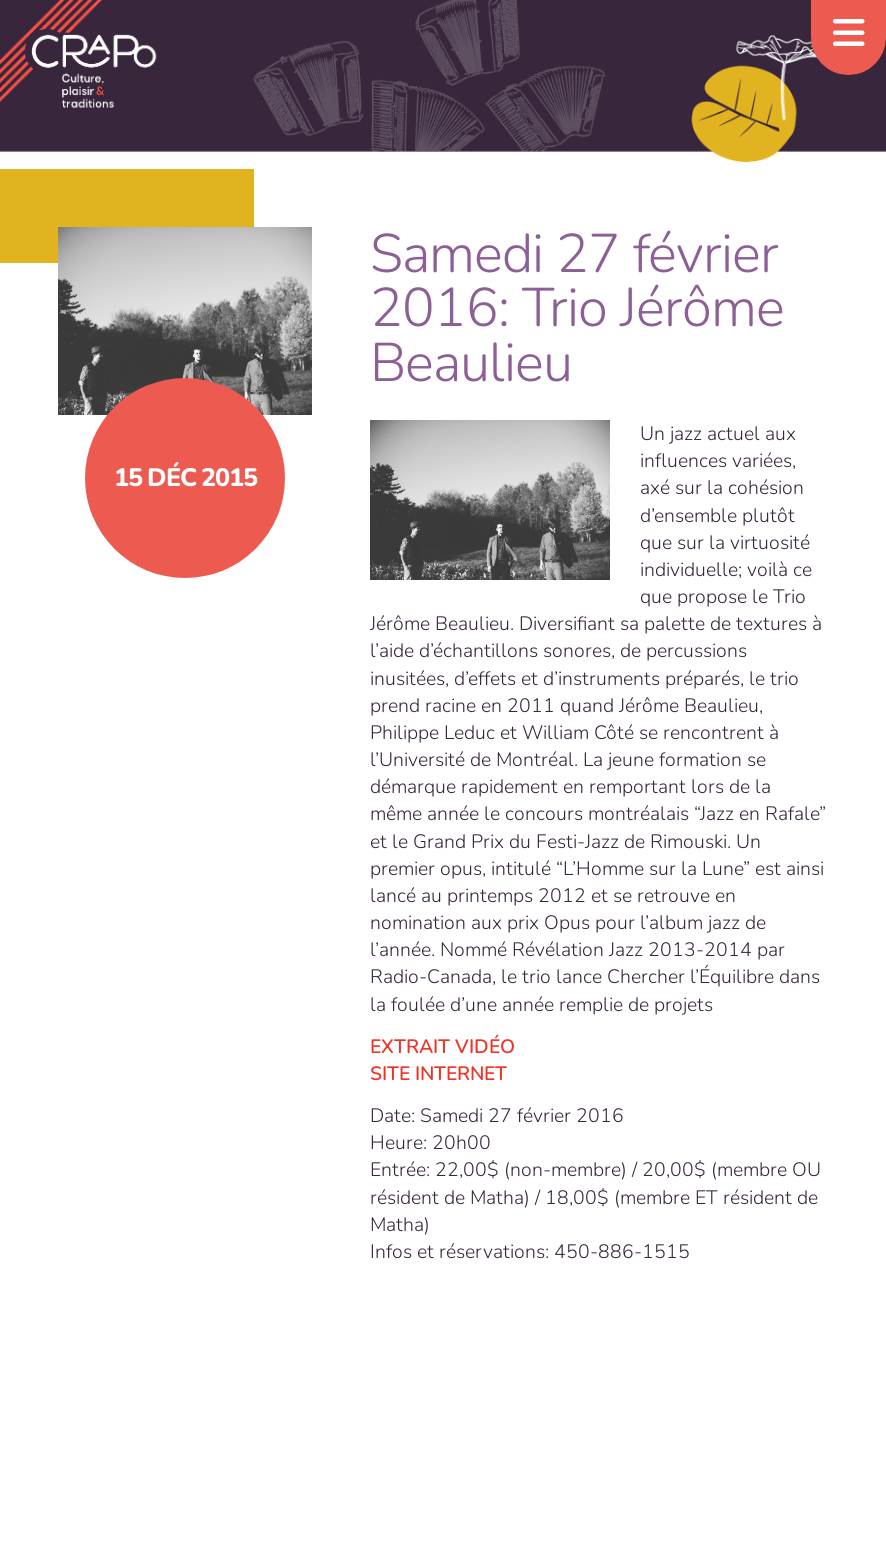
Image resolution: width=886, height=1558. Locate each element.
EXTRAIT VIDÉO (442, 1046)
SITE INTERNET (438, 1073)
